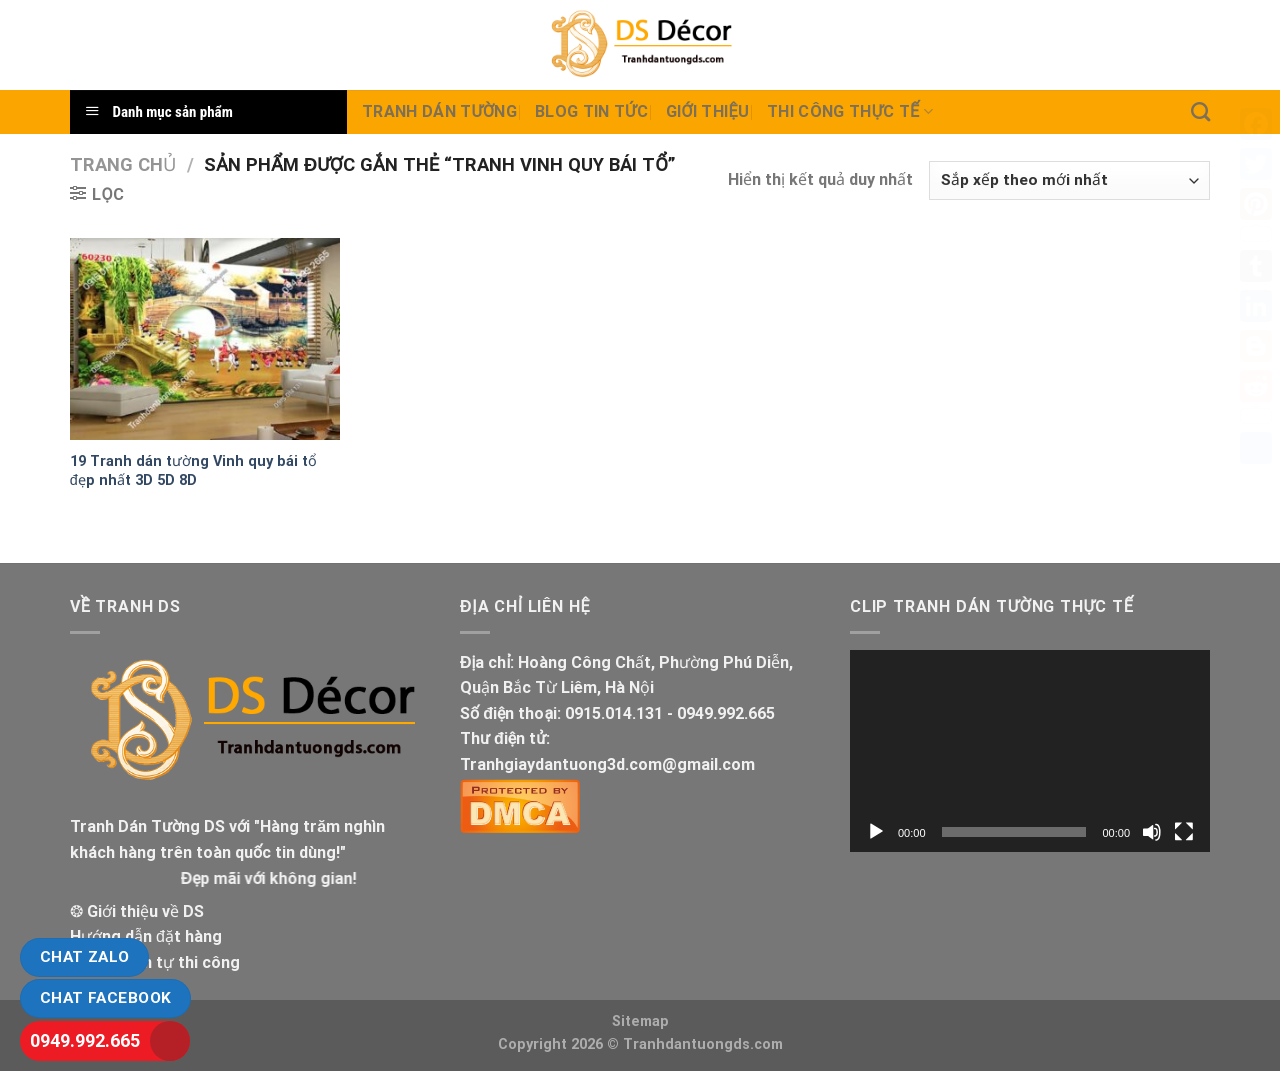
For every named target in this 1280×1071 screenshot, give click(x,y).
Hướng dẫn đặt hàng (146, 936)
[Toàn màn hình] (1184, 832)
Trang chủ (123, 164)
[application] (1030, 751)
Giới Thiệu (707, 111)
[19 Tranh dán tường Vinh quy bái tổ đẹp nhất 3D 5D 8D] (205, 339)
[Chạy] (876, 832)
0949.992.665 (85, 1040)
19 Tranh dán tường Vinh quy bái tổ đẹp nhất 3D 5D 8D (193, 471)
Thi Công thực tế (850, 112)
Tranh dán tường (439, 111)
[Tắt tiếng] (1152, 832)
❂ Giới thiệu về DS (137, 911)
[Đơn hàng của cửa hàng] (1069, 180)
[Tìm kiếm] (1200, 111)
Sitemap (640, 1021)
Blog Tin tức (591, 111)
